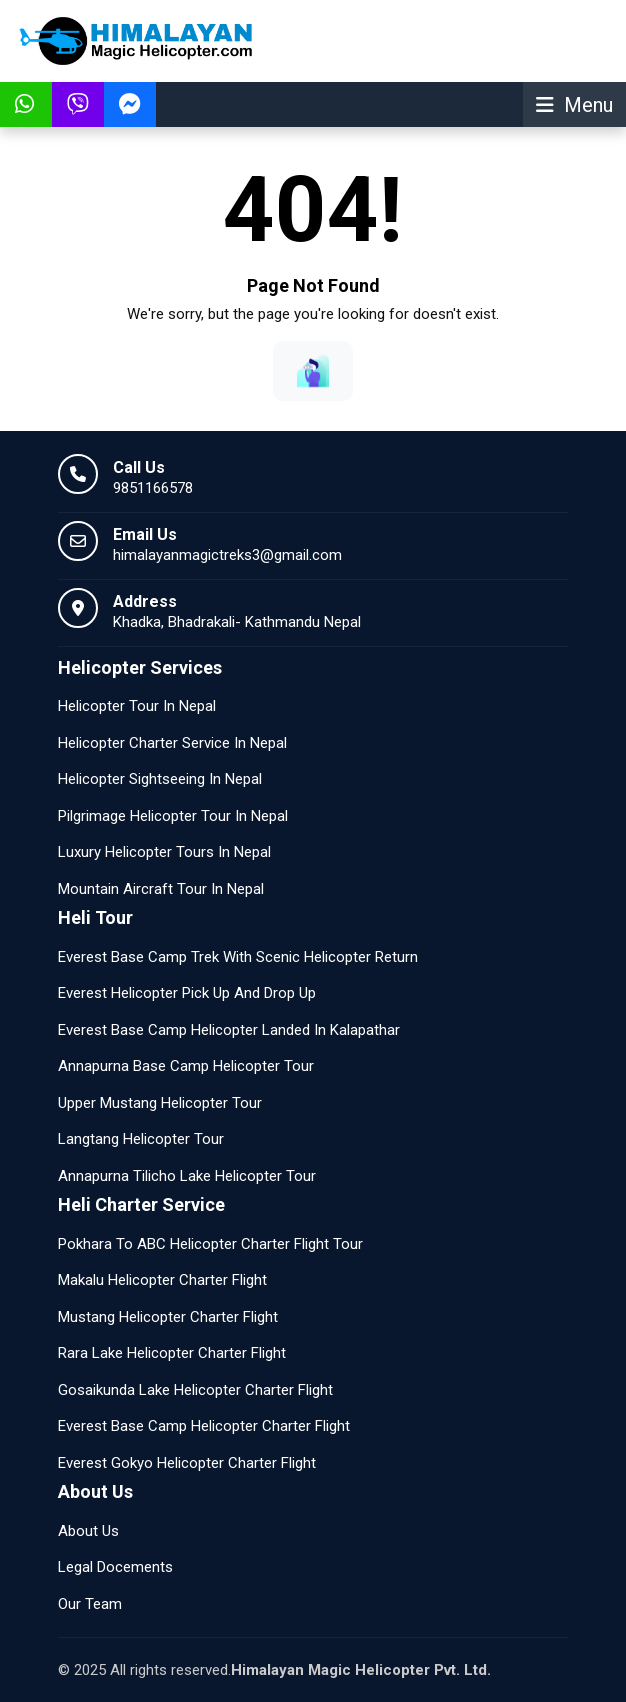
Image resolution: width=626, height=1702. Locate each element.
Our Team (90, 1604)
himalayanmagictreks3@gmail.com (227, 555)
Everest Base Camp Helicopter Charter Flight (204, 1426)
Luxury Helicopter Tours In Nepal (164, 852)
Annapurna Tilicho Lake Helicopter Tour (187, 1176)
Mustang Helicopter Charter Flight (168, 1317)
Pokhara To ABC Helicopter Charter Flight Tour (210, 1244)
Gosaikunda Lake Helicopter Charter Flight (195, 1390)
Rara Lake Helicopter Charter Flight (172, 1353)
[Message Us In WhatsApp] (26, 104)
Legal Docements (115, 1567)
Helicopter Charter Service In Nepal (172, 743)
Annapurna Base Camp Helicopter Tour (186, 1066)
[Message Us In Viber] (78, 104)
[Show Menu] (574, 104)
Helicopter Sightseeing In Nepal (160, 779)
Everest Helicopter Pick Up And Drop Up (187, 993)
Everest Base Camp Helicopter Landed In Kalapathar (229, 1030)
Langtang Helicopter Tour (141, 1139)
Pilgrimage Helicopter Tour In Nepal (173, 816)
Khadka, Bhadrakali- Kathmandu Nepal (237, 622)
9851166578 (153, 488)
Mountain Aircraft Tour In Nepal (161, 889)
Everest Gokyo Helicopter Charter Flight (187, 1463)
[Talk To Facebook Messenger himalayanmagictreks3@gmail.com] (130, 104)
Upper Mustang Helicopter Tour (160, 1103)
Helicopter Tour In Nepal (137, 706)
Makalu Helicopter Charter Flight (162, 1280)
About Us (88, 1531)
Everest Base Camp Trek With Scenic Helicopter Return (238, 957)
